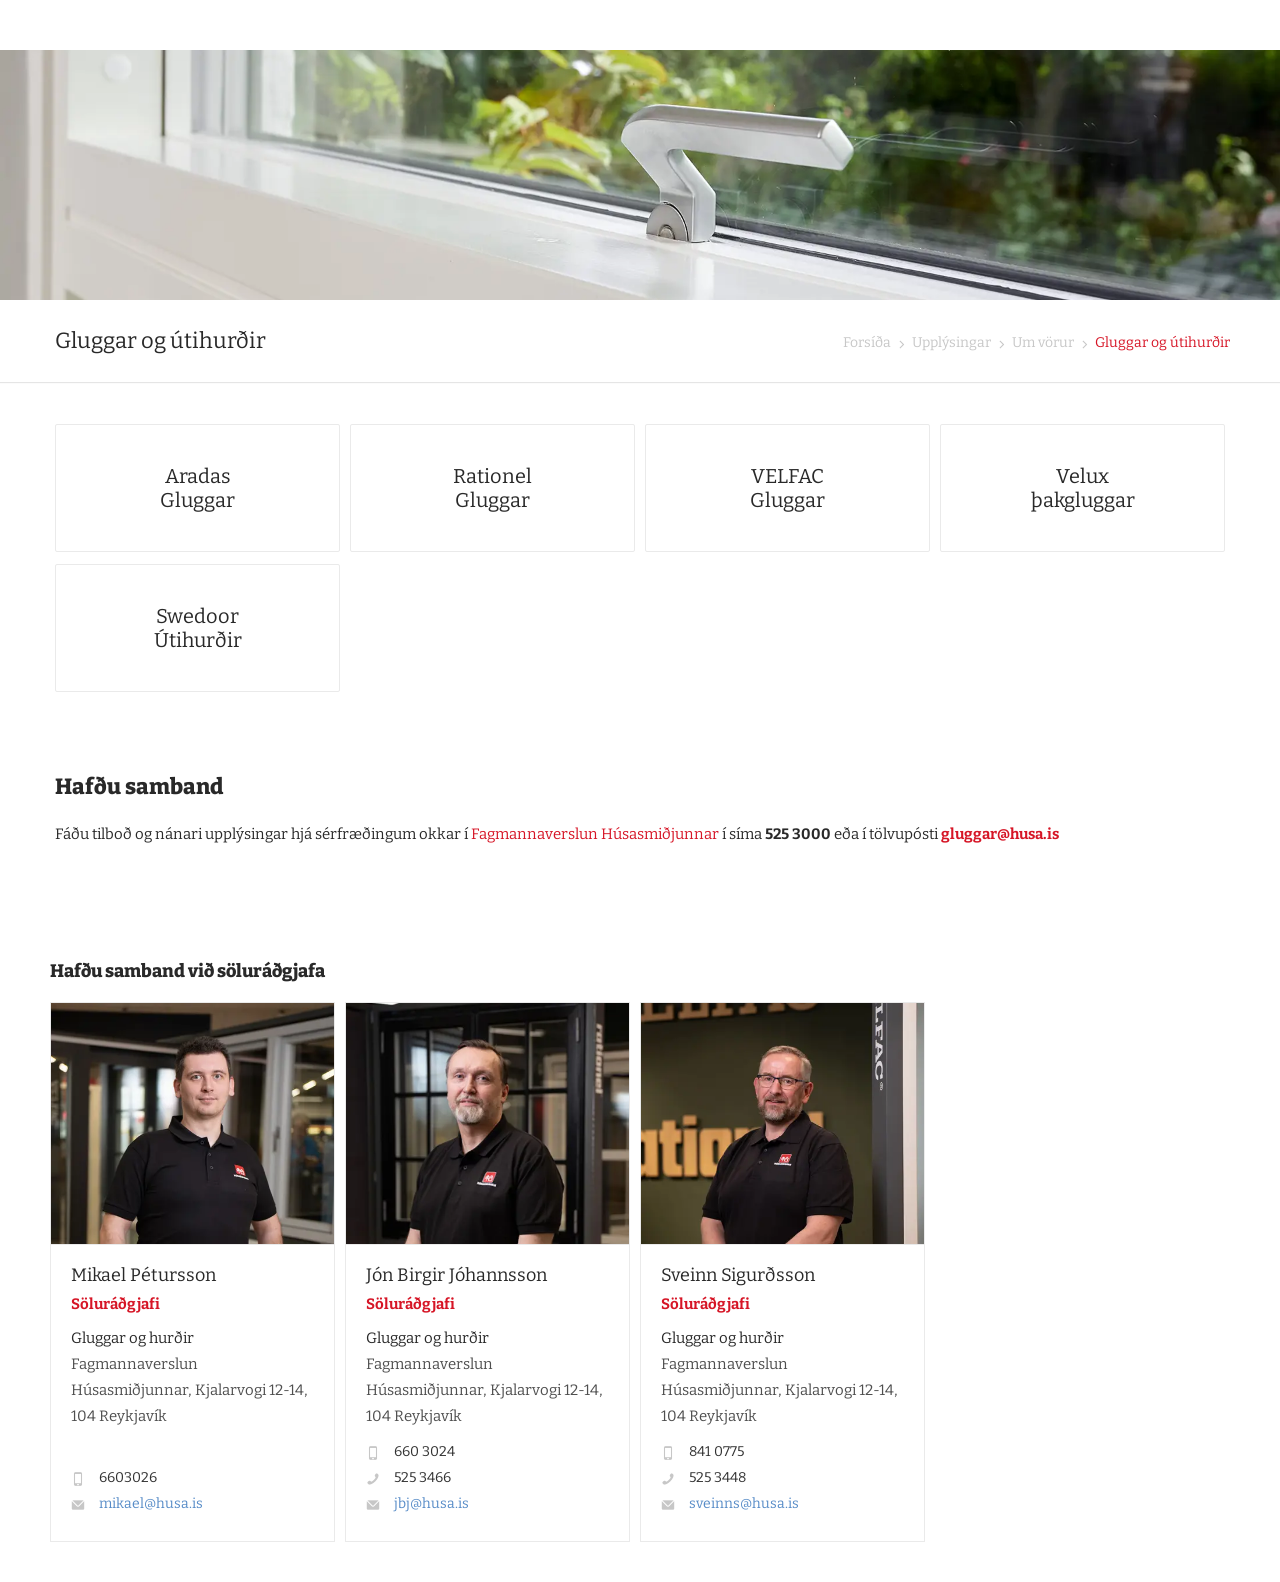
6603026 (128, 1477)
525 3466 (422, 1477)
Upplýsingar (950, 342)
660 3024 (424, 1451)
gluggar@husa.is (1000, 834)
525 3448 (717, 1477)
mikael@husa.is (151, 1503)
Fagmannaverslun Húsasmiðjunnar (595, 834)
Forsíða (867, 342)
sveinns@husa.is (744, 1503)
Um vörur (1041, 342)
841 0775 (716, 1451)
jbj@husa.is (431, 1503)
